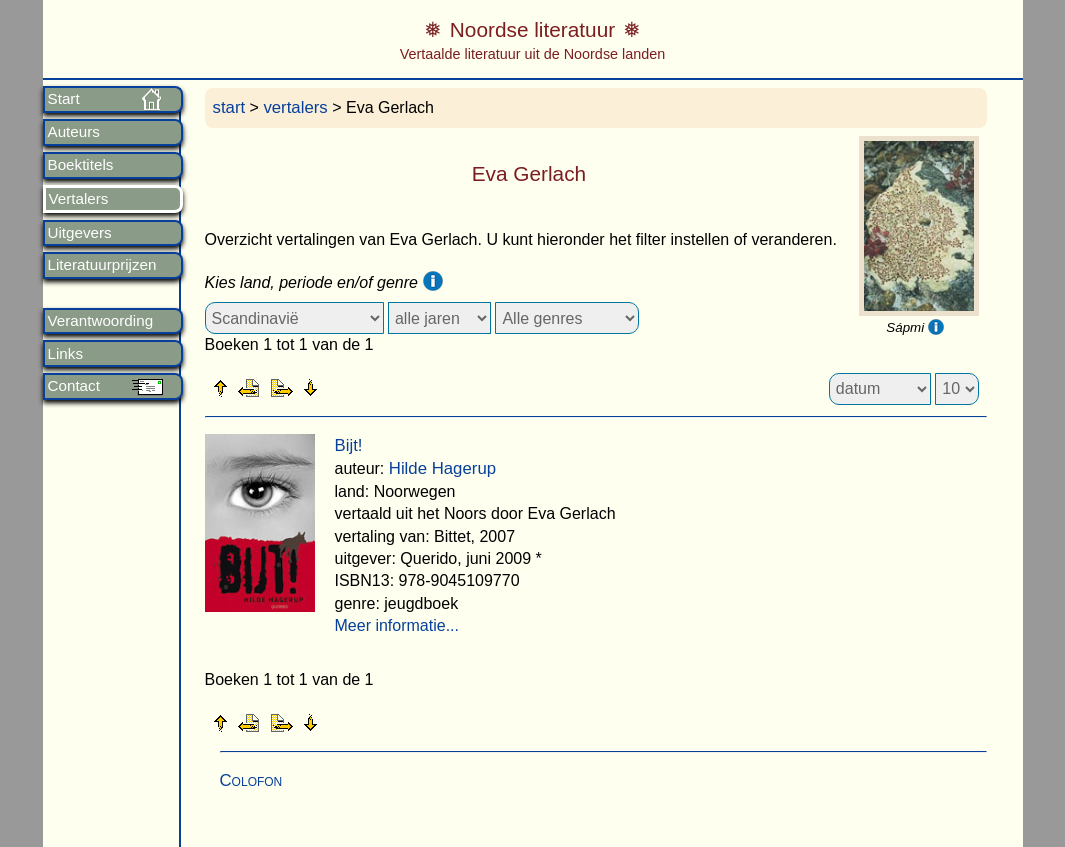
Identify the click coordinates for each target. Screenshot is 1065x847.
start (229, 107)
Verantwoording (101, 321)
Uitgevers (80, 233)
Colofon (251, 780)
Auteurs (74, 132)
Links (65, 354)
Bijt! (349, 445)
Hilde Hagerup (442, 468)
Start (64, 99)
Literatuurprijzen (102, 265)
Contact (74, 386)
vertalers (295, 107)
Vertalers (79, 199)
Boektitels (81, 165)
